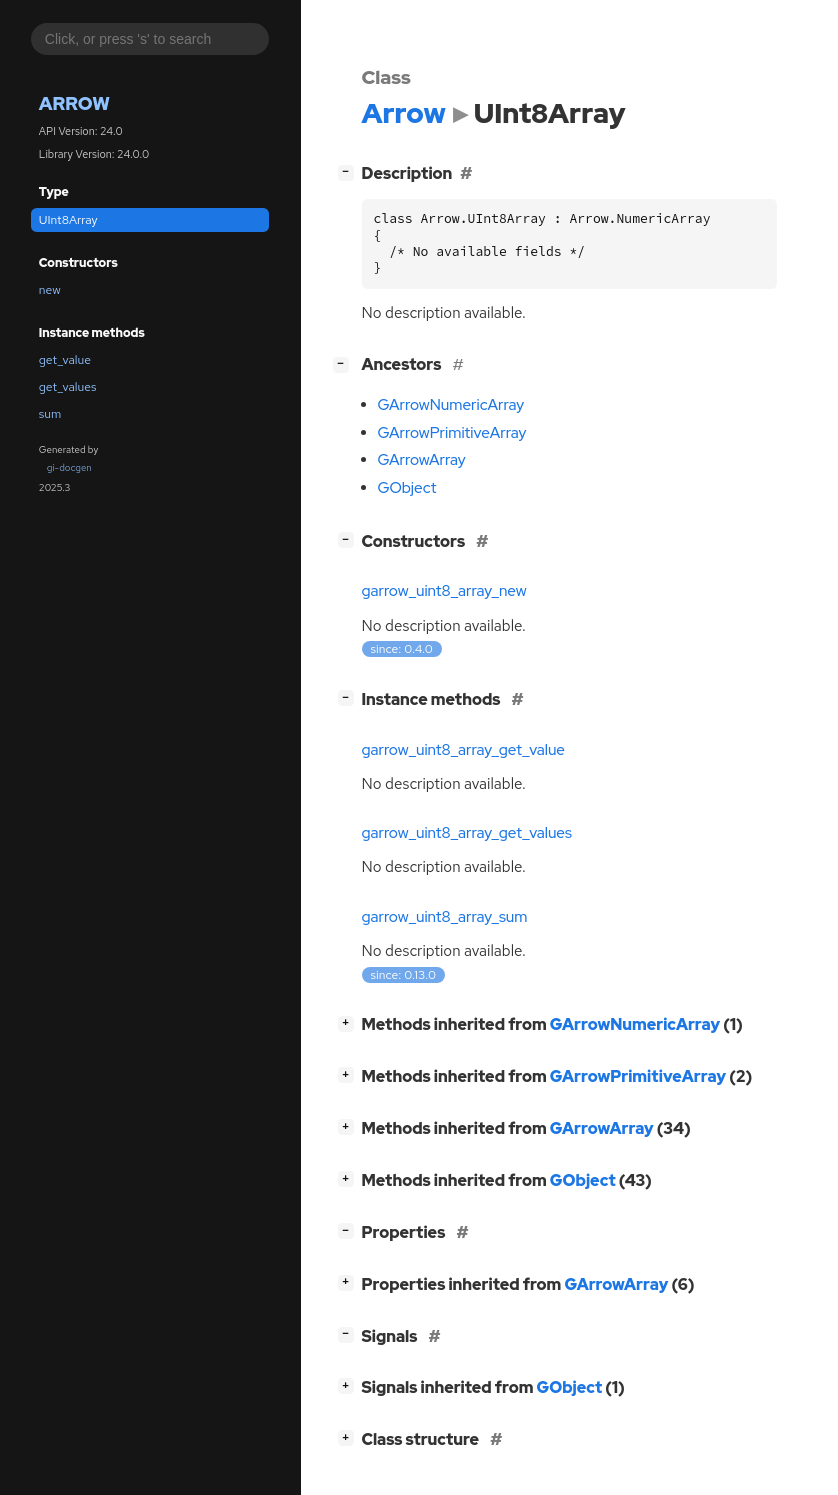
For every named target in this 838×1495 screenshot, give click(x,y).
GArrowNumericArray (451, 405)
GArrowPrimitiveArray (452, 433)
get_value (65, 360)
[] (349, 171)
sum (50, 414)
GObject (407, 488)
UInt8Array (68, 220)
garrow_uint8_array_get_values (467, 833)
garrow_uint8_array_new (444, 591)
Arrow (74, 103)
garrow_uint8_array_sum (445, 917)
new (50, 290)
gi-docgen (69, 467)
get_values (68, 387)
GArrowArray (422, 460)
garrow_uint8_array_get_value (464, 750)
